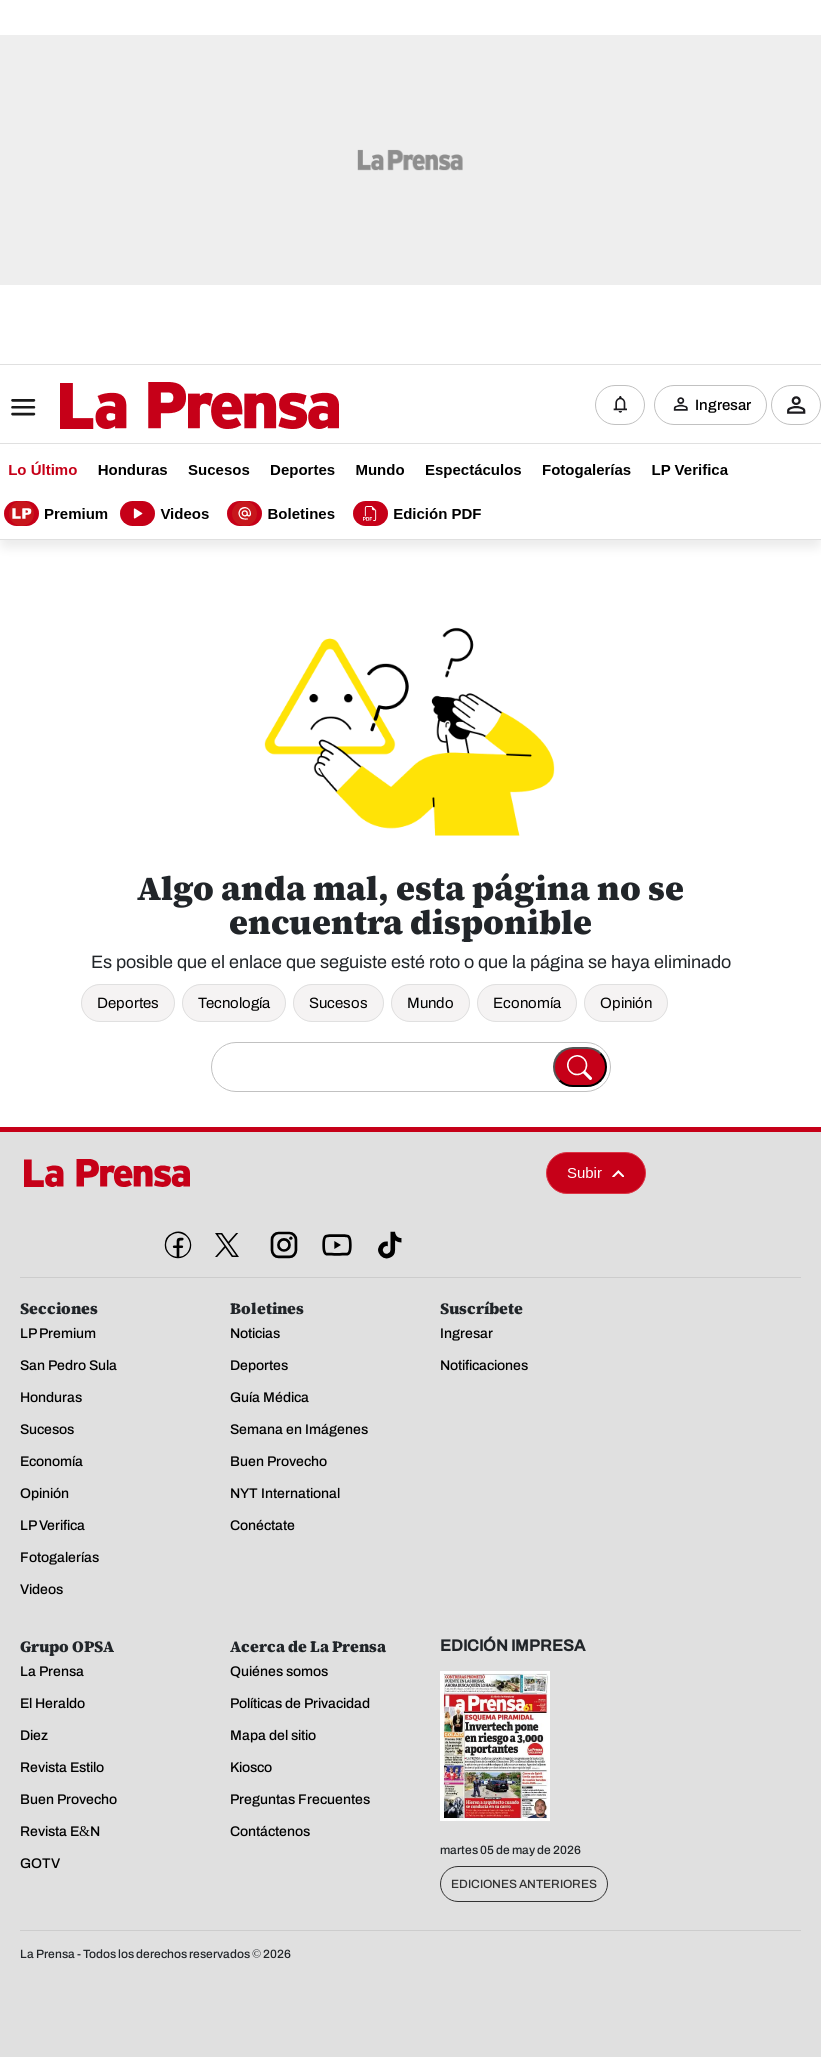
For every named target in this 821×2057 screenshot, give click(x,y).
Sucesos (338, 1003)
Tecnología (234, 1003)
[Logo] (150, 407)
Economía (527, 1003)
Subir (596, 1172)
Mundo (430, 1003)
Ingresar (723, 405)
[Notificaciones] (620, 405)
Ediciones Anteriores (524, 1884)
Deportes (128, 1003)
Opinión (626, 1003)
